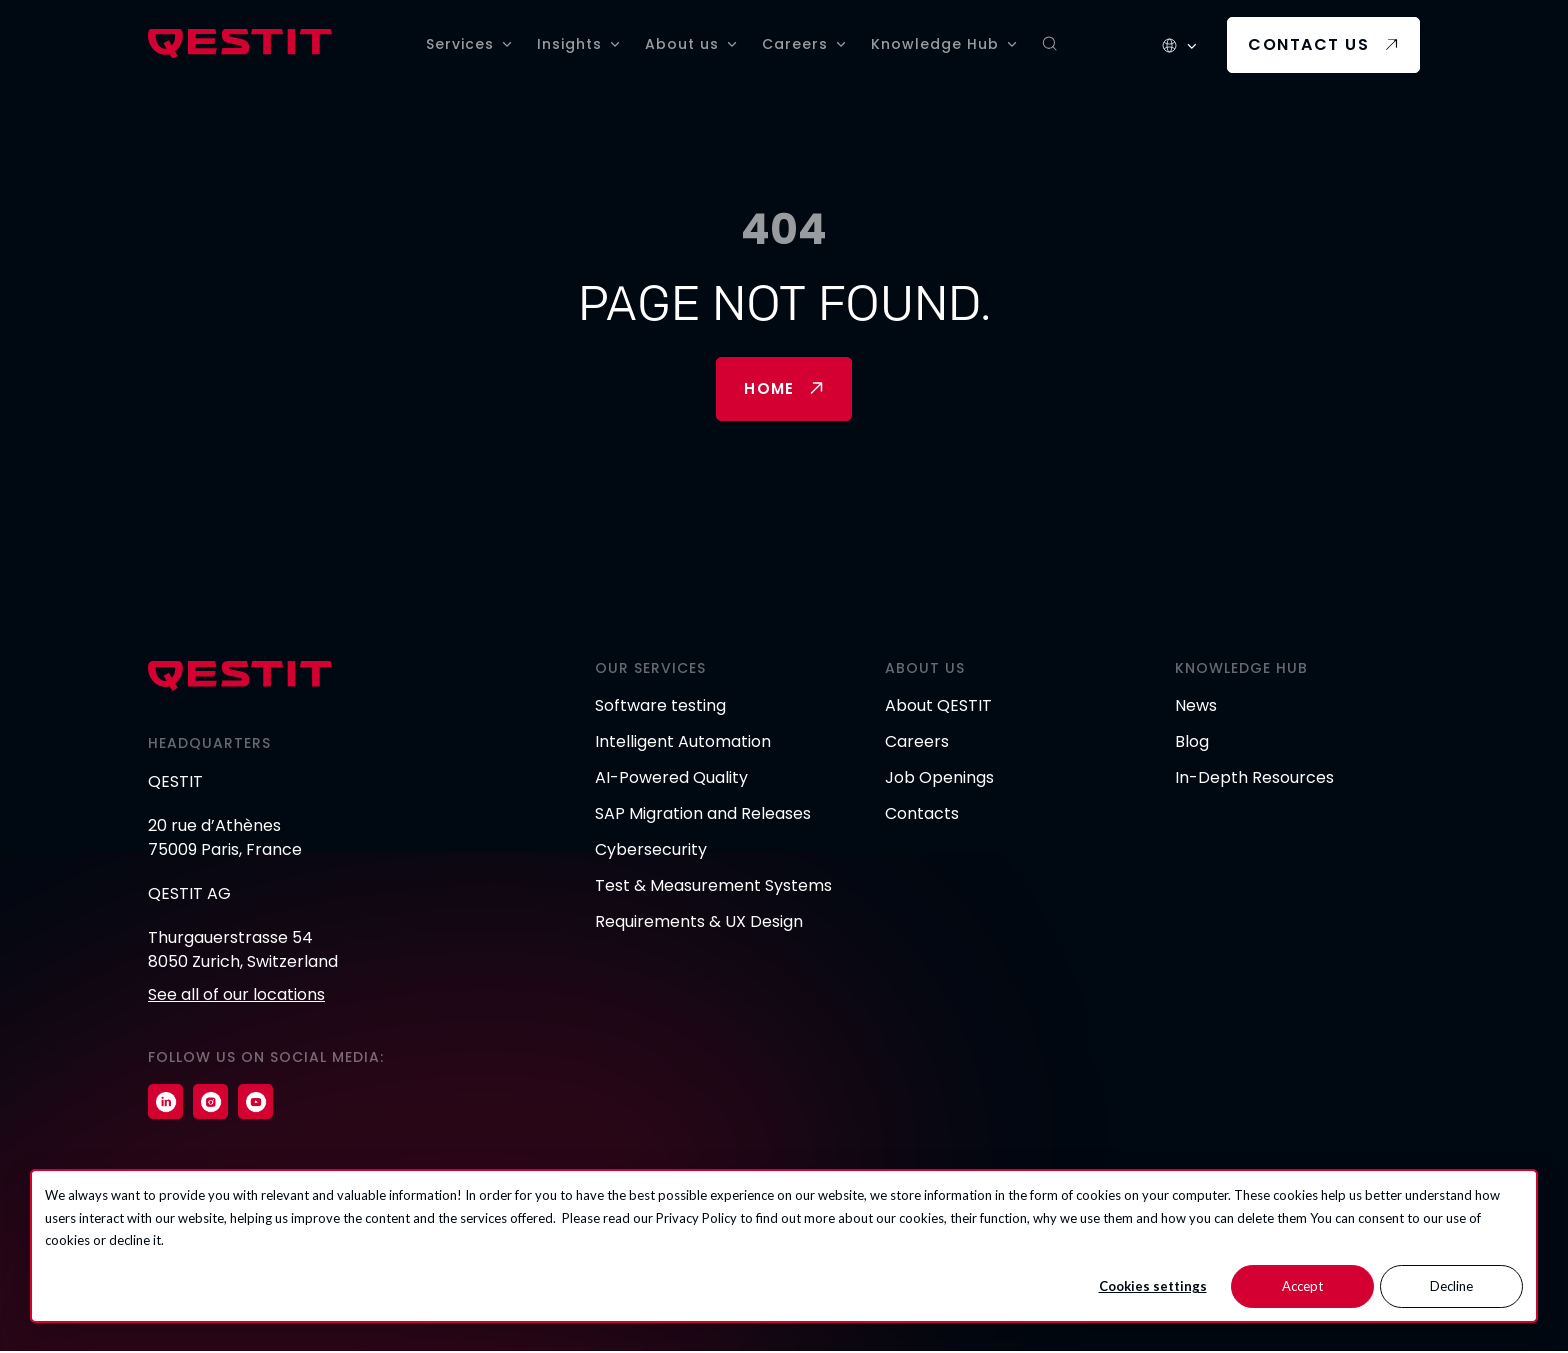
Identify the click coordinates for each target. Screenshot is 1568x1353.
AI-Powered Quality (671, 779)
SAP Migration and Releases (703, 815)
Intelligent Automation (683, 743)
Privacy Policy (696, 1218)
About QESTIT (938, 707)
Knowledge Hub (935, 44)
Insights (569, 44)
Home (769, 389)
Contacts (922, 815)
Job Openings (939, 779)
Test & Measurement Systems (713, 887)
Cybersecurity (651, 851)
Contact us (1308, 44)
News (1196, 707)
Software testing (660, 707)
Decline (1451, 1286)
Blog (1192, 743)
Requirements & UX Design (699, 923)
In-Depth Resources (1254, 779)
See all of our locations (236, 996)
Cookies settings (1153, 1286)
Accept (1302, 1286)
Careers (795, 44)
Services (460, 44)
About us (682, 44)
